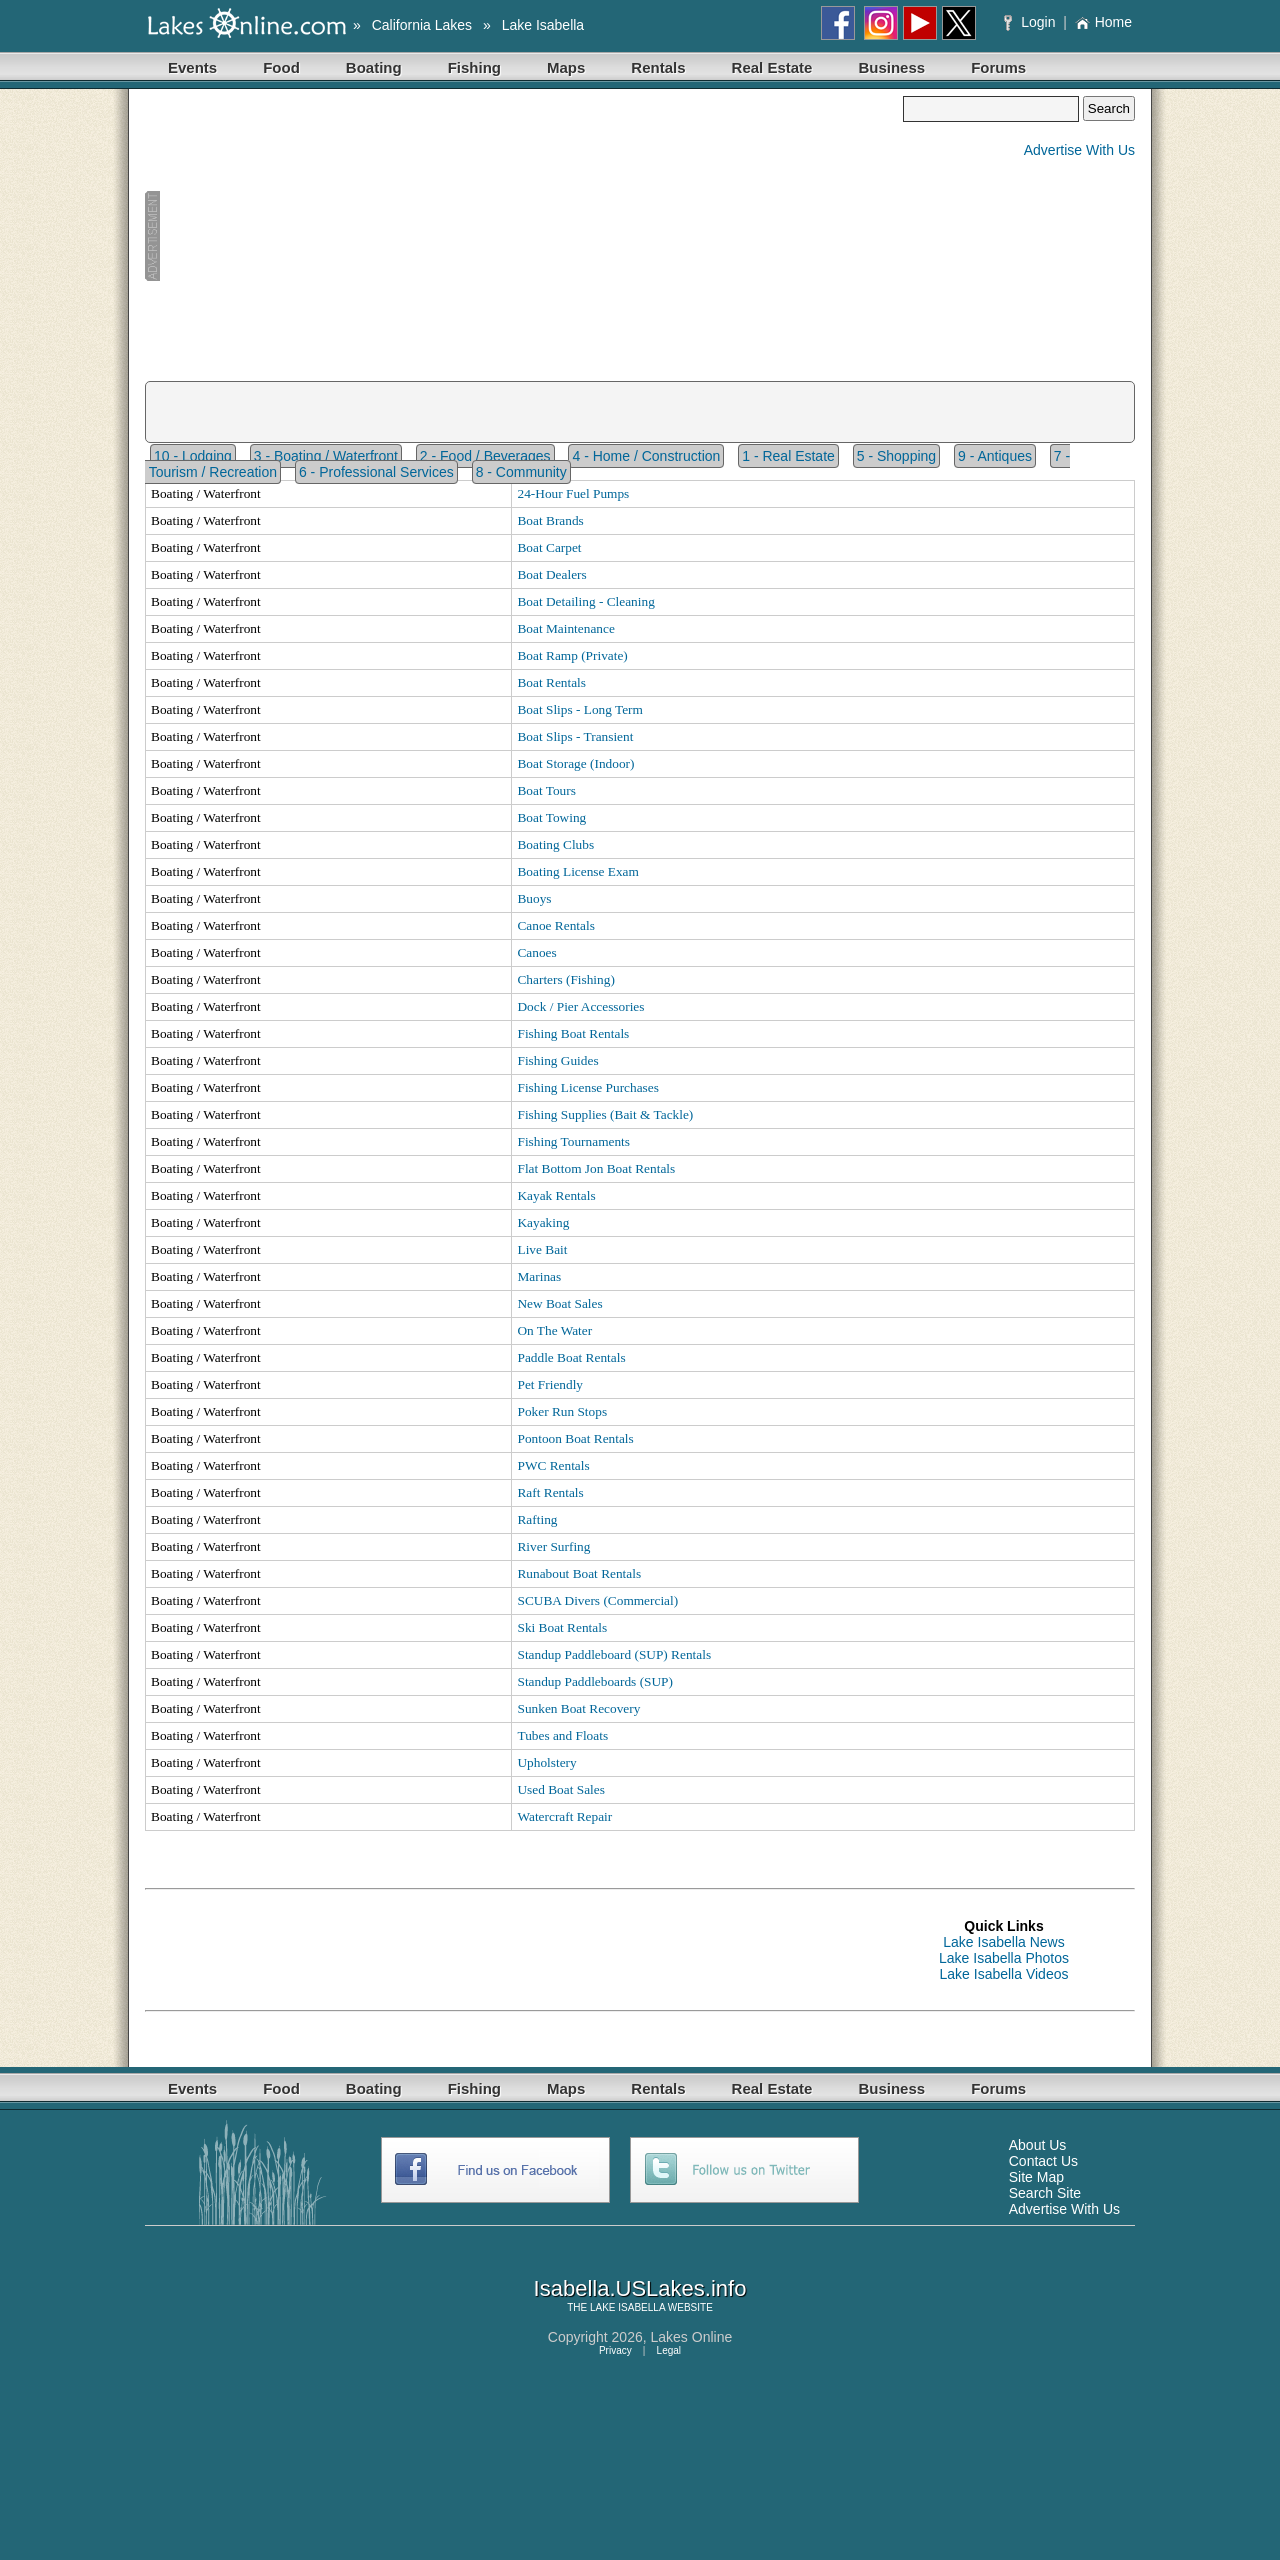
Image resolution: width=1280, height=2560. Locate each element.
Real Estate (772, 67)
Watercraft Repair (564, 1816)
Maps (566, 67)
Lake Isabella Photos (1004, 1958)
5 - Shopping (896, 456)
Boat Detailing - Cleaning (585, 601)
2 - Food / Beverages (485, 456)
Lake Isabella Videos (1004, 1974)
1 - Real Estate (788, 456)
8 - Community (521, 472)
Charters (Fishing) (565, 979)
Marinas (539, 1276)
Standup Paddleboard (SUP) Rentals (614, 1654)
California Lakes (422, 25)
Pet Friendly (550, 1384)
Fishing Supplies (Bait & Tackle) (605, 1114)
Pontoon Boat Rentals (575, 1438)
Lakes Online (692, 2337)
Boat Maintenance (565, 628)
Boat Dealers (551, 574)
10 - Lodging (193, 456)
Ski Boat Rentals (562, 1627)
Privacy (615, 2350)
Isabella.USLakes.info (640, 2288)
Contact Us (1043, 2161)
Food (281, 67)
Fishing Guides (557, 1060)
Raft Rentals (550, 1492)
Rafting (537, 1519)
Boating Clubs (555, 844)
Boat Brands (550, 520)
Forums (998, 67)
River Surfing (553, 1546)
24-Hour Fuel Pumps (573, 493)
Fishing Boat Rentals (573, 1033)
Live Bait (542, 1249)
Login (1031, 22)
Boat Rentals (551, 682)
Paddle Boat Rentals (571, 1357)
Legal (669, 2350)
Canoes (536, 952)
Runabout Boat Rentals (579, 1573)
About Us (1038, 2145)
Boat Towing (551, 817)
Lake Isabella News (1003, 1942)
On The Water (554, 1330)
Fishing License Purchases (587, 1087)
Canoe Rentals (555, 925)
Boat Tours (546, 790)
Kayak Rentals (556, 1195)
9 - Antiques (995, 456)
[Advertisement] (524, 236)
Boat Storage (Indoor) (575, 763)
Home (1103, 22)
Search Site (1045, 2193)
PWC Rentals (553, 1465)
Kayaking (543, 1222)
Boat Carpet (549, 547)
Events (192, 67)
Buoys (534, 898)
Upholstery (546, 1762)
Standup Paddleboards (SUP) (595, 1681)
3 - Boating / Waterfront (326, 456)
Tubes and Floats (562, 1735)
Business (891, 67)
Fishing (474, 67)
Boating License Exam (577, 871)
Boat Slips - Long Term (579, 709)
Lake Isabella (543, 25)
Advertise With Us (1079, 150)
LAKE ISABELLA (627, 2307)
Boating (374, 67)
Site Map (1036, 2177)
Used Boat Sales (560, 1789)
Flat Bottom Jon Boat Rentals (596, 1168)
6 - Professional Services (376, 472)
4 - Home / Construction (646, 456)
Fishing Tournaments (573, 1141)
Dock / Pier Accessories (580, 1006)
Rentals (658, 67)
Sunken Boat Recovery (578, 1708)
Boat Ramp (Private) (572, 655)
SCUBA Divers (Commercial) (597, 1600)
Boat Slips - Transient (575, 736)
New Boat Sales (559, 1303)
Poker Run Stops (562, 1411)
